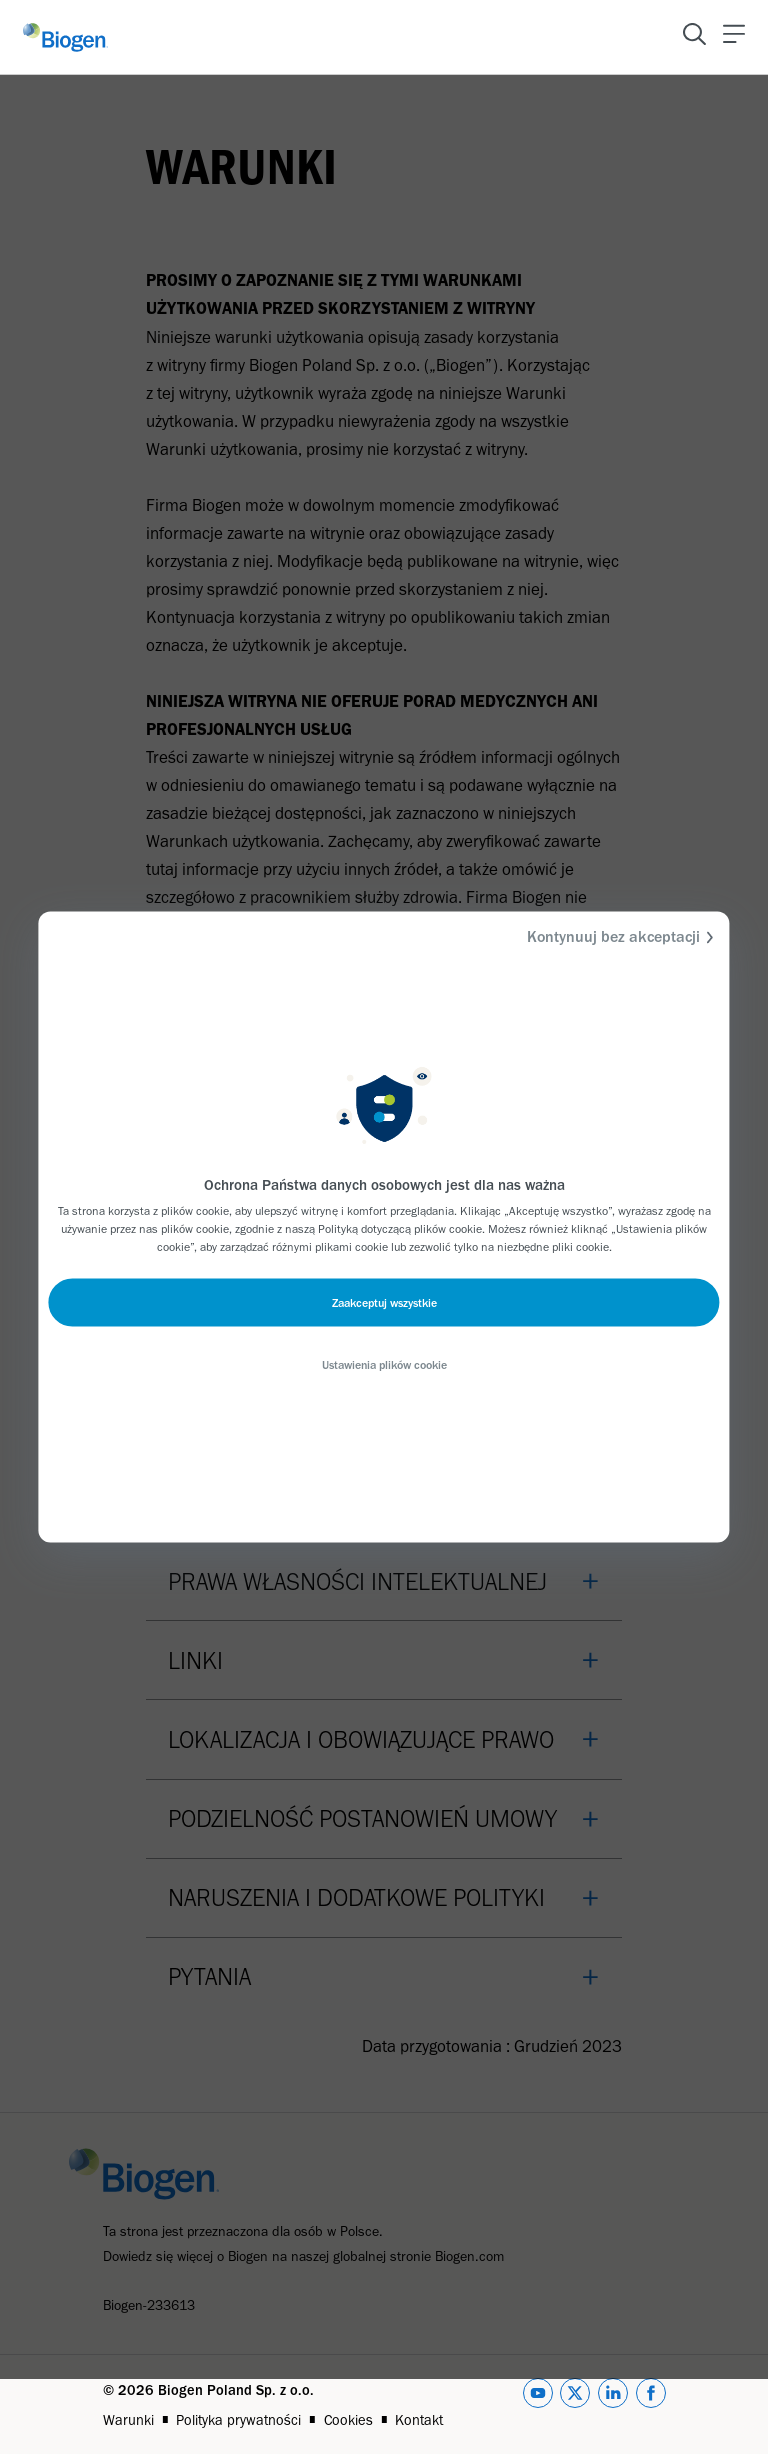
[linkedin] (613, 2405)
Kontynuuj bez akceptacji (623, 937)
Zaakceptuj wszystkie (384, 1303)
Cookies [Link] (348, 2420)
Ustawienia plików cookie (384, 1365)
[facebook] (651, 2405)
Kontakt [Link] (419, 2420)
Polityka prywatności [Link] (238, 2420)
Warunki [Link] (128, 2420)
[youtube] (538, 2405)
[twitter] (575, 2405)
